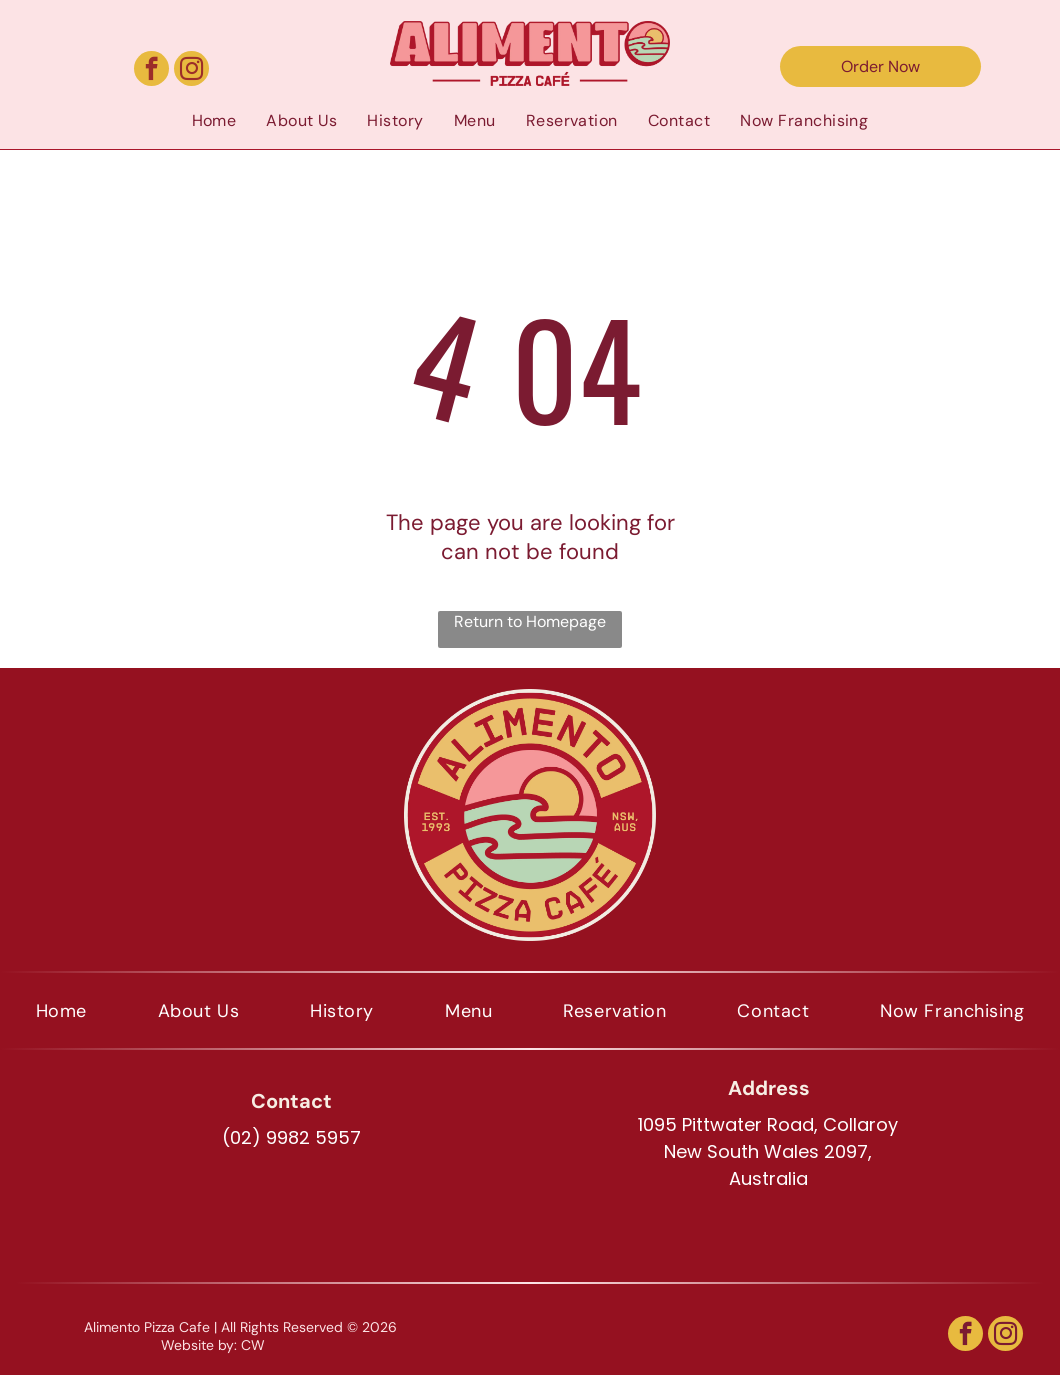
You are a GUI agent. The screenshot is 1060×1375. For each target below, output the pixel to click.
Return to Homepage (530, 621)
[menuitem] (214, 120)
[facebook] (151, 71)
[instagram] (191, 71)
